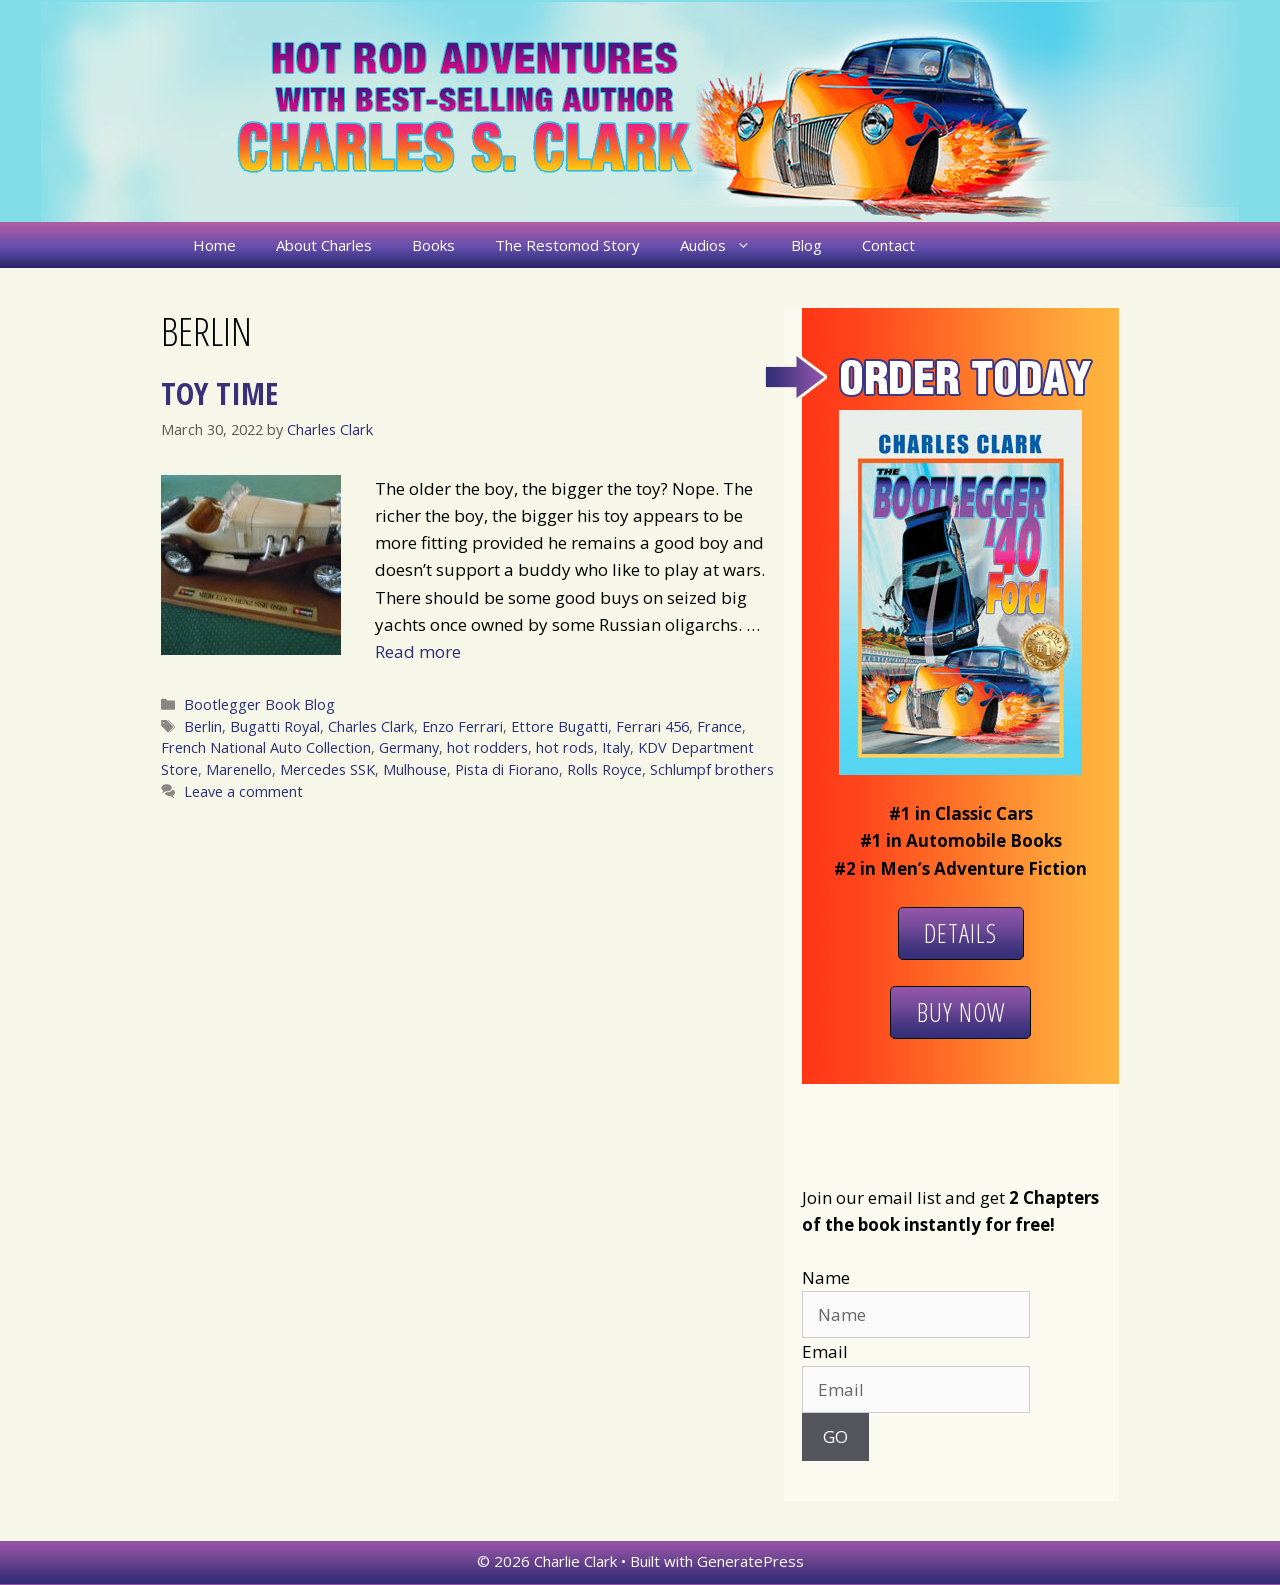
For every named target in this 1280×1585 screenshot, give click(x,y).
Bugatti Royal (275, 726)
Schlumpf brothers (712, 769)
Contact (888, 245)
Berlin (203, 726)
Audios (725, 245)
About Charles (324, 245)
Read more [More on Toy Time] (418, 651)
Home (214, 245)
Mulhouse (415, 769)
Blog (806, 245)
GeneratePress (750, 1561)
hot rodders (487, 747)
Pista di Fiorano (507, 769)
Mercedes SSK (327, 769)
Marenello (239, 769)
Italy (616, 747)
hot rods (565, 747)
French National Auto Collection (266, 747)
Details (960, 933)
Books (433, 245)
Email (825, 1351)
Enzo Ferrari (462, 726)
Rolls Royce (604, 769)
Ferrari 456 (652, 726)
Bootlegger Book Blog (259, 704)
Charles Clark (371, 726)
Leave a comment (243, 791)
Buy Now (961, 1012)
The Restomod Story (567, 245)
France (719, 726)
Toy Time (219, 393)
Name (826, 1277)
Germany (409, 747)
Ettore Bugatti (559, 726)
